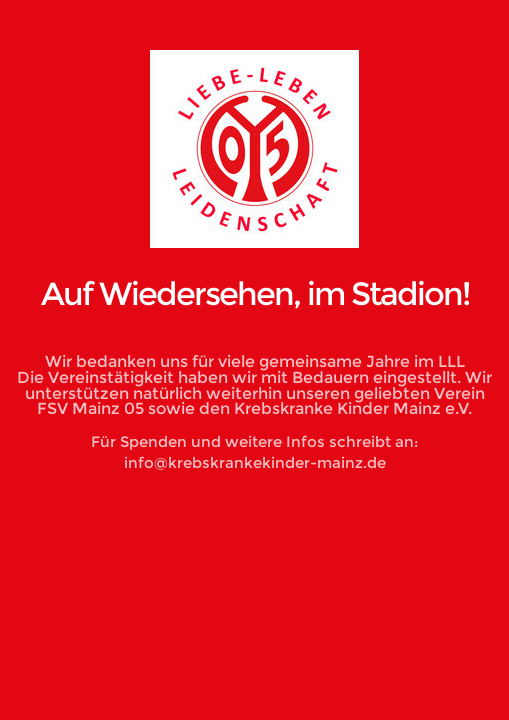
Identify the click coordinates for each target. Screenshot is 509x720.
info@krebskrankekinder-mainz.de (255, 463)
